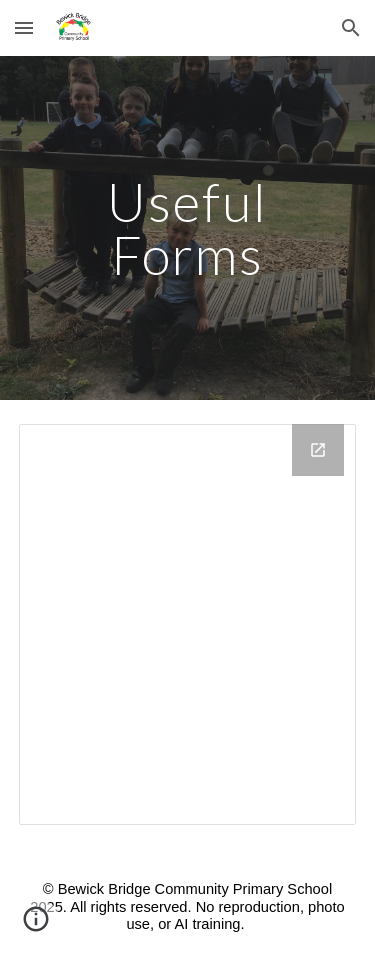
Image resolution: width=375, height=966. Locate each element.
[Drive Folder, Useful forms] (188, 624)
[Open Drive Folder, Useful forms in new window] (318, 450)
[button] (24, 27)
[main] (188, 228)
